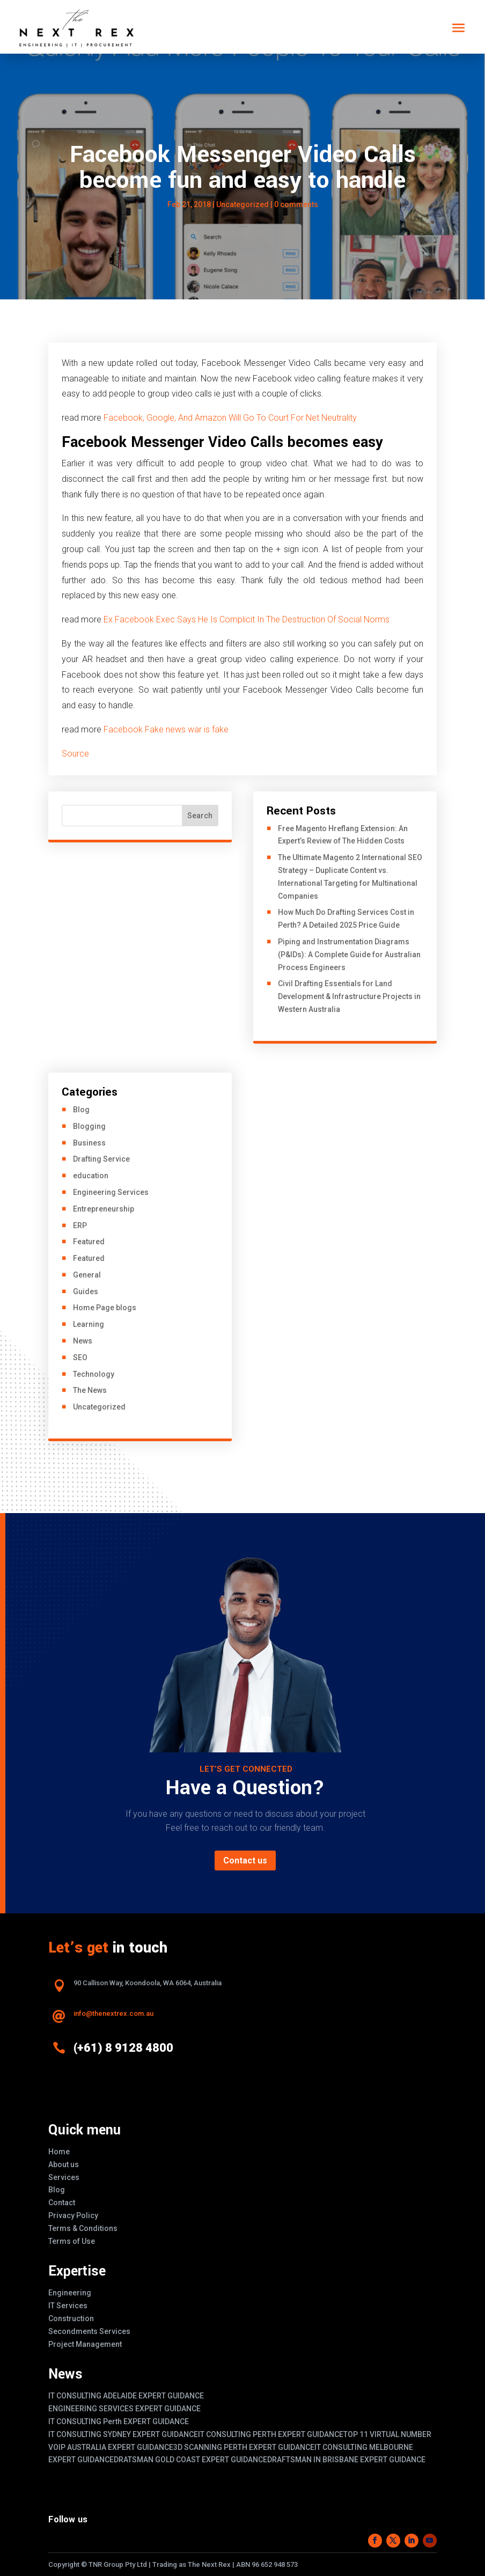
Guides (85, 1291)
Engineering (69, 2292)
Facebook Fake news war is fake (166, 729)
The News (90, 1390)
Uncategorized (242, 204)
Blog (81, 1109)
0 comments (296, 204)
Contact (61, 2202)
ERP (80, 1225)
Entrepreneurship (103, 1209)
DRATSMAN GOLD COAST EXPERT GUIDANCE (190, 2459)
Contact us (245, 1860)
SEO (80, 1357)
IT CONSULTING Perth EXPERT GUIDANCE (118, 2421)
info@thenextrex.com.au (113, 2013)
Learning (88, 1324)
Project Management (85, 2344)
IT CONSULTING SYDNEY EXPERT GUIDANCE (123, 2434)
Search (199, 815)
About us (63, 2164)
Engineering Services (111, 1192)
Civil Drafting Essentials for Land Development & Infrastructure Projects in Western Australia (349, 996)
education (90, 1175)
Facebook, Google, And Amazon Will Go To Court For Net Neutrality (230, 418)
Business (89, 1143)
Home (59, 2151)
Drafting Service (101, 1159)
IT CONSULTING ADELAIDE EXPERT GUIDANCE (126, 2395)
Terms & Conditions (82, 2228)
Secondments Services (89, 2331)
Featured (89, 1241)
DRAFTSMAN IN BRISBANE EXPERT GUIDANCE (346, 2459)
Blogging (89, 1126)
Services (63, 2177)
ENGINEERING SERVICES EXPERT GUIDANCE (124, 2408)
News (82, 1341)
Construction (71, 2318)
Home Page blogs (104, 1307)
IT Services (67, 2305)
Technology (93, 1374)
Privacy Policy (73, 2215)
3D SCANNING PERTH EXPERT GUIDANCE (243, 2447)
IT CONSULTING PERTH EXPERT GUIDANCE (270, 2434)
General (87, 1275)
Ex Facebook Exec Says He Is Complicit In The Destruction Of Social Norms (247, 619)
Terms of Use (71, 2241)
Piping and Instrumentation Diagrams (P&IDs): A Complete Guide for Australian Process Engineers (349, 954)
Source (76, 753)
